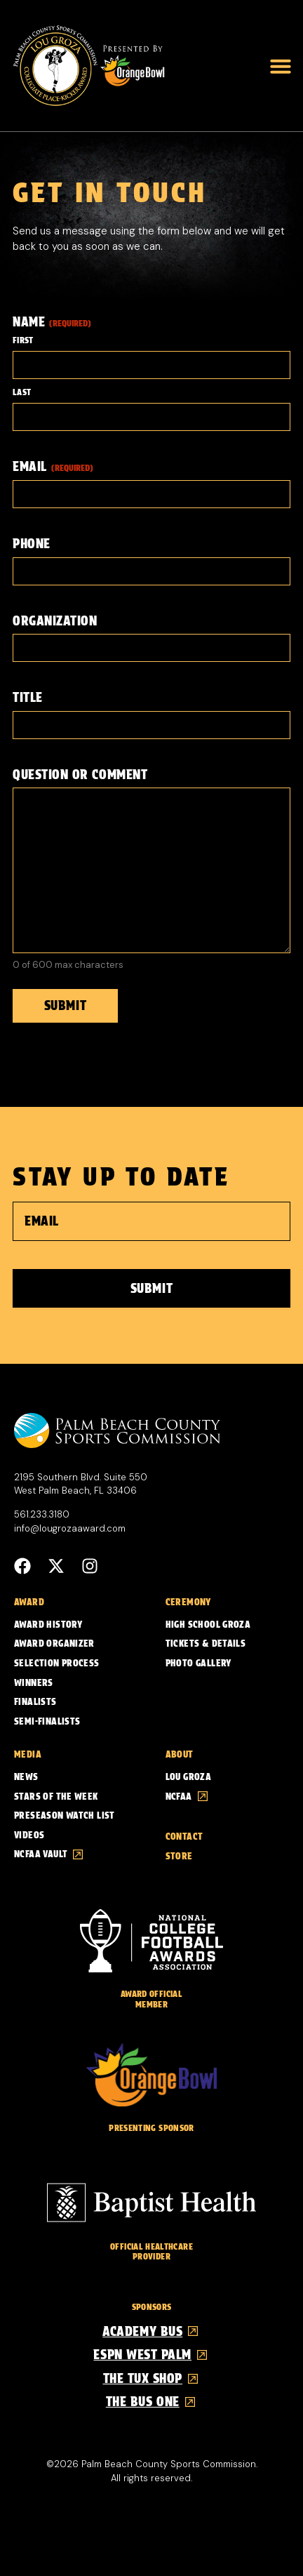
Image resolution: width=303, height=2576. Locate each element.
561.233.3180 (41, 1514)
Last (22, 392)
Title (28, 697)
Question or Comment (80, 774)
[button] (280, 66)
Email (53, 466)
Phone (31, 543)
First (23, 340)
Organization (55, 620)
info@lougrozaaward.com (70, 1528)
